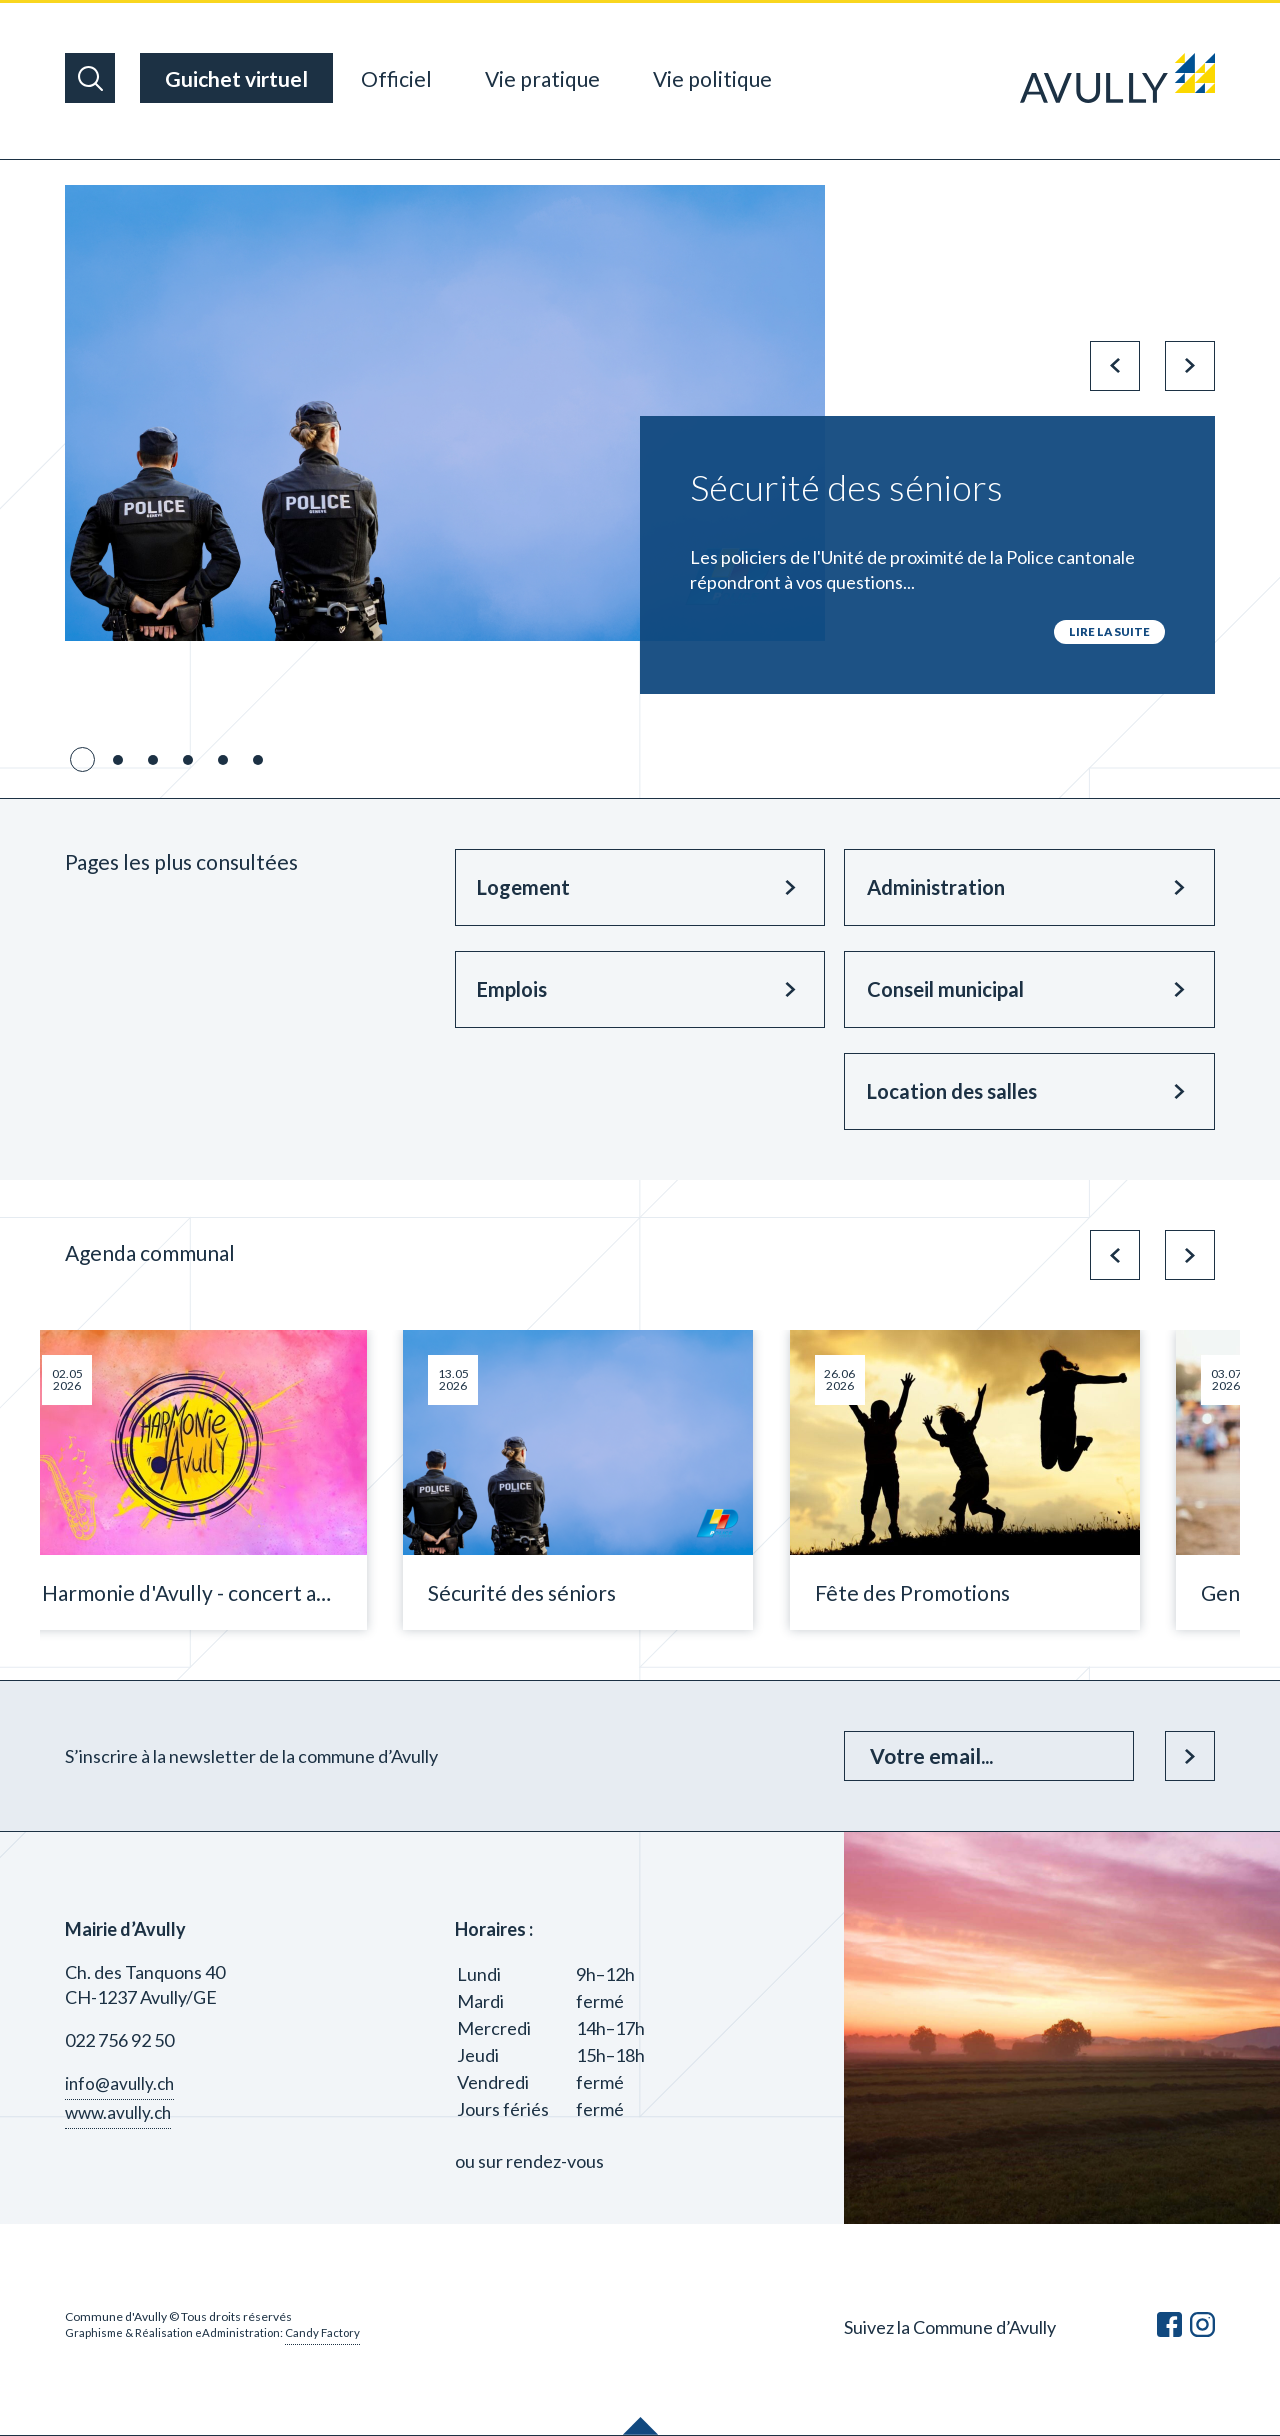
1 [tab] (83, 761)
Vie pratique (542, 78)
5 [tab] (223, 761)
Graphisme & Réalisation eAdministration (176, 2333)
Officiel (396, 78)
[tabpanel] (640, 440)
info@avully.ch (121, 2084)
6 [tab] (258, 761)
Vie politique (712, 78)
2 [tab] (118, 761)
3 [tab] (153, 761)
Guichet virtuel (236, 78)
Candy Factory (330, 2333)
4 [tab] (188, 761)
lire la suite (1108, 631)
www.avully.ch (121, 2113)
